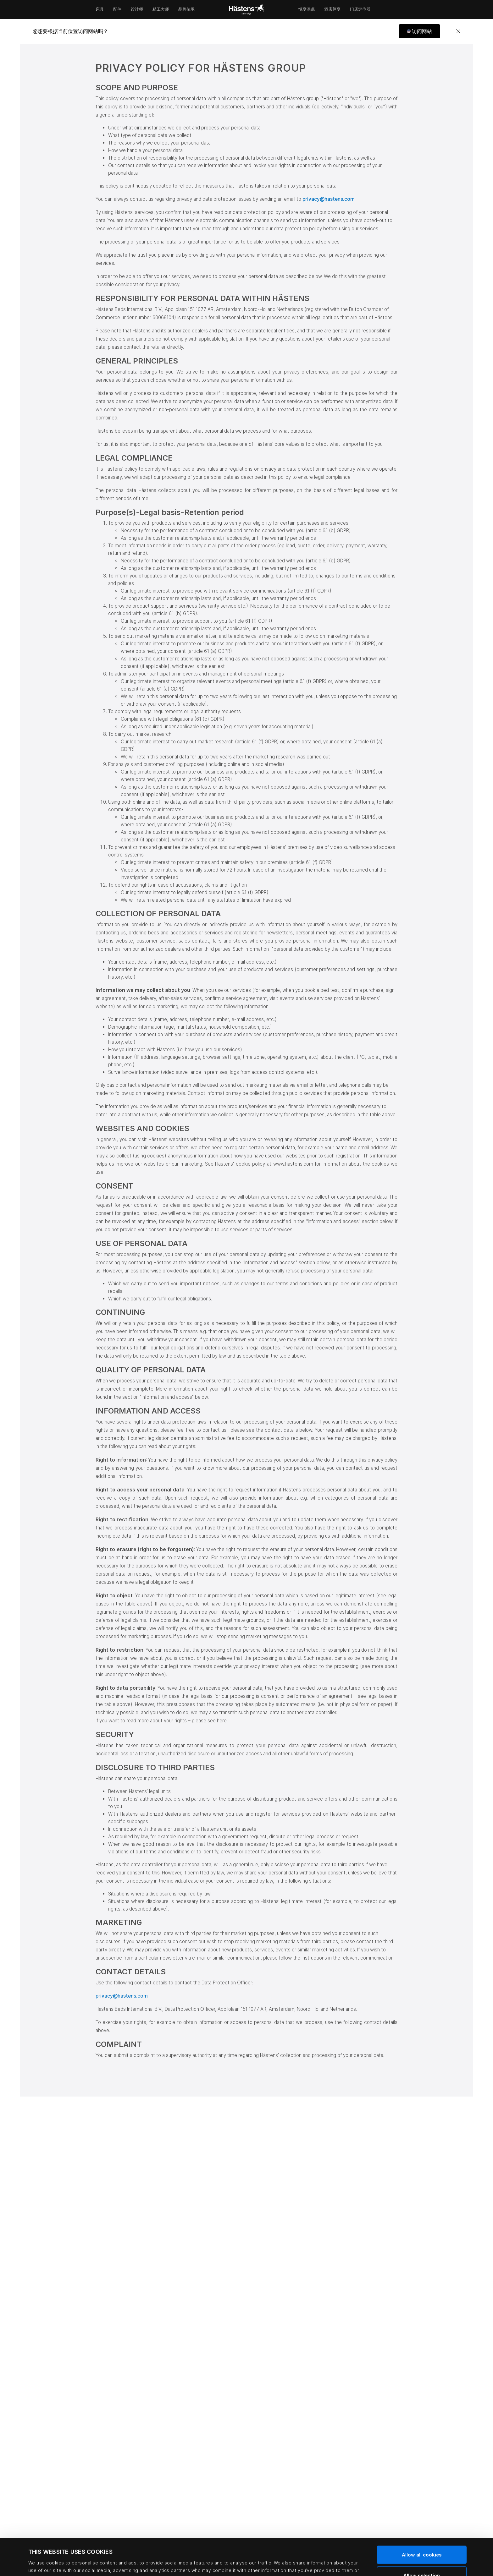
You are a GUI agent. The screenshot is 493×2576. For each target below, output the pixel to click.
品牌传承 (186, 9)
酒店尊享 (332, 9)
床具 (100, 9)
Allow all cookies (422, 2518)
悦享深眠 (306, 9)
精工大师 (160, 9)
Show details (284, 2562)
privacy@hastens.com (328, 199)
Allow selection (421, 2539)
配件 (117, 9)
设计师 (137, 9)
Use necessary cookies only (422, 2559)
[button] (419, 31)
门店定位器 (360, 9)
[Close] (458, 31)
